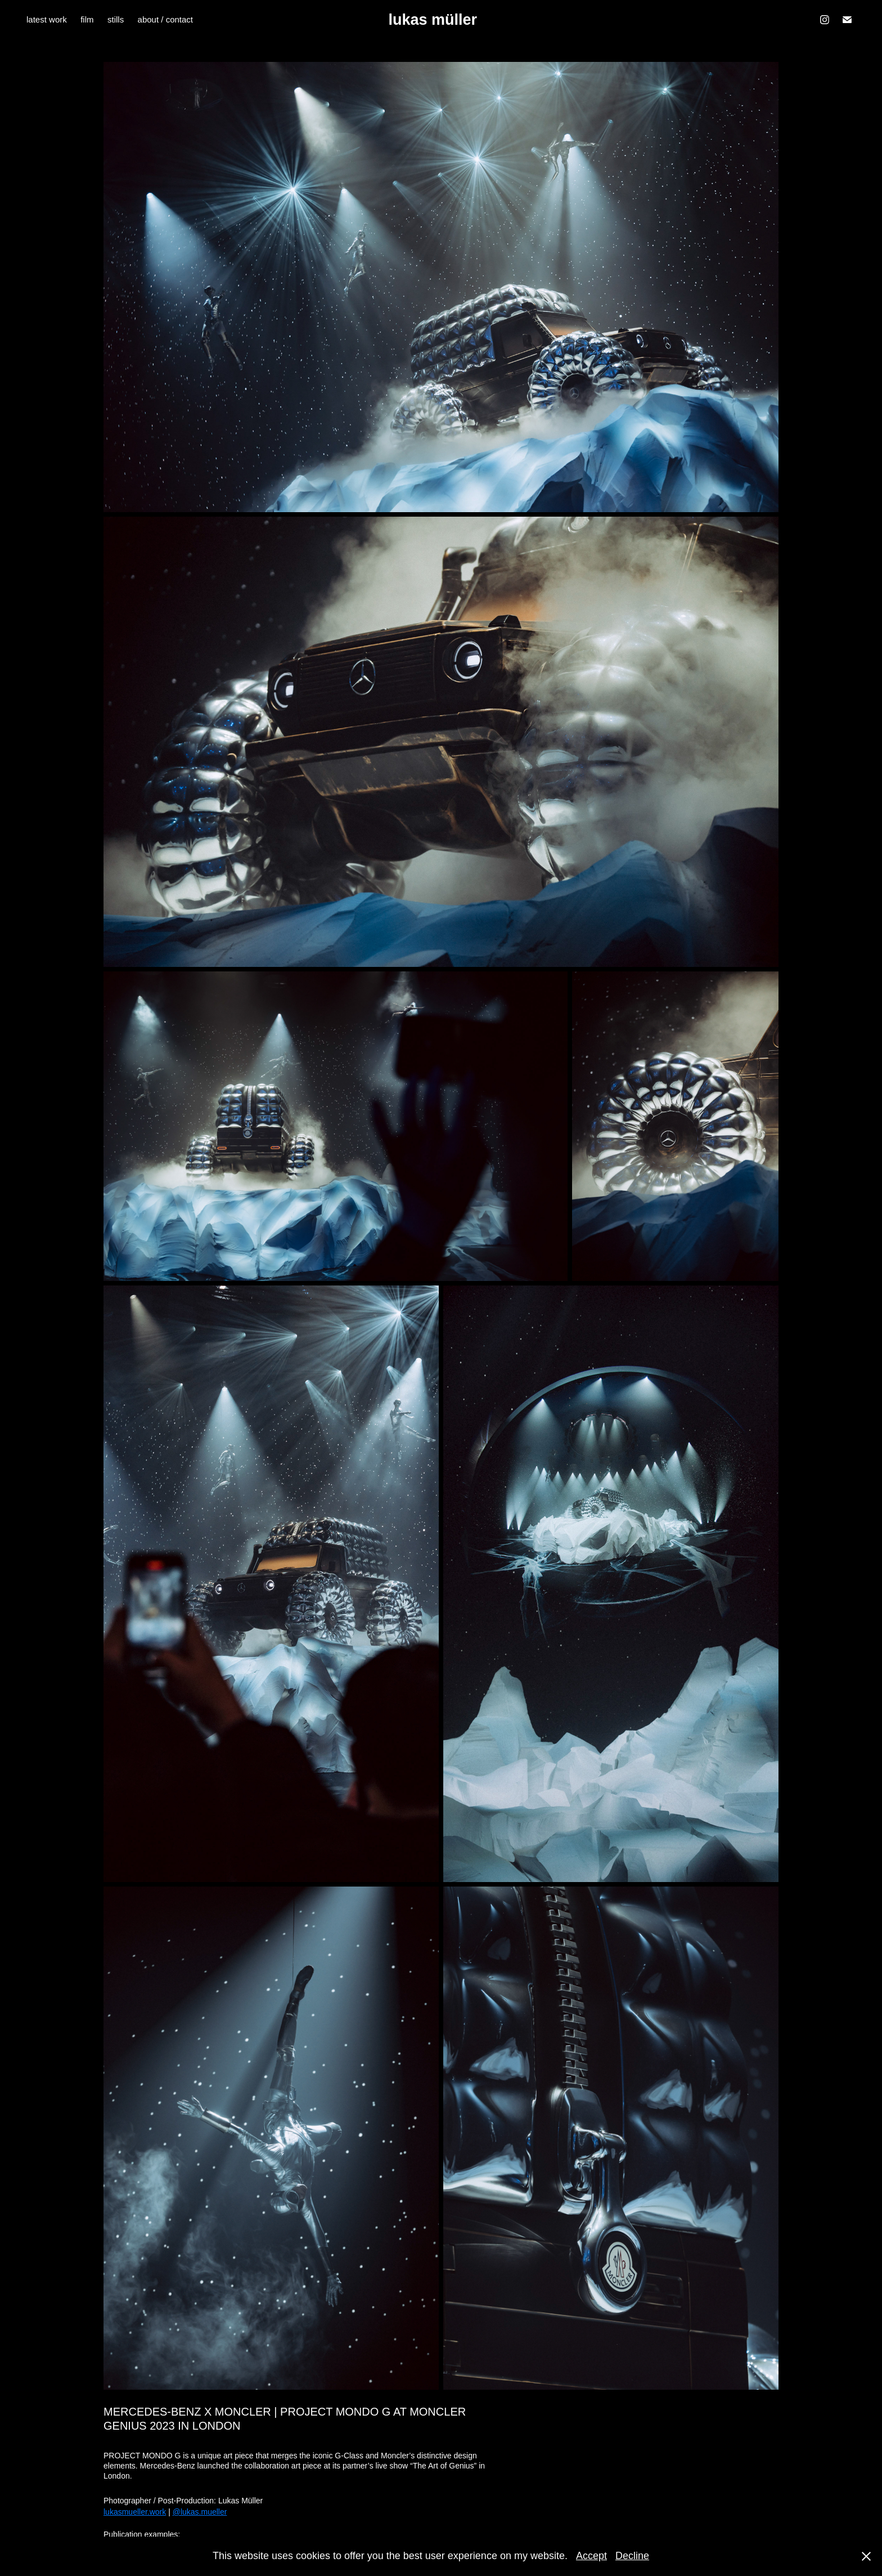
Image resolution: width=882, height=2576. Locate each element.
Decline (632, 2555)
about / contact (165, 19)
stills (115, 19)
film (86, 19)
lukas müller (432, 19)
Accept (591, 2555)
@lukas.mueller (200, 2511)
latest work (46, 19)
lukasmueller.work (135, 2511)
